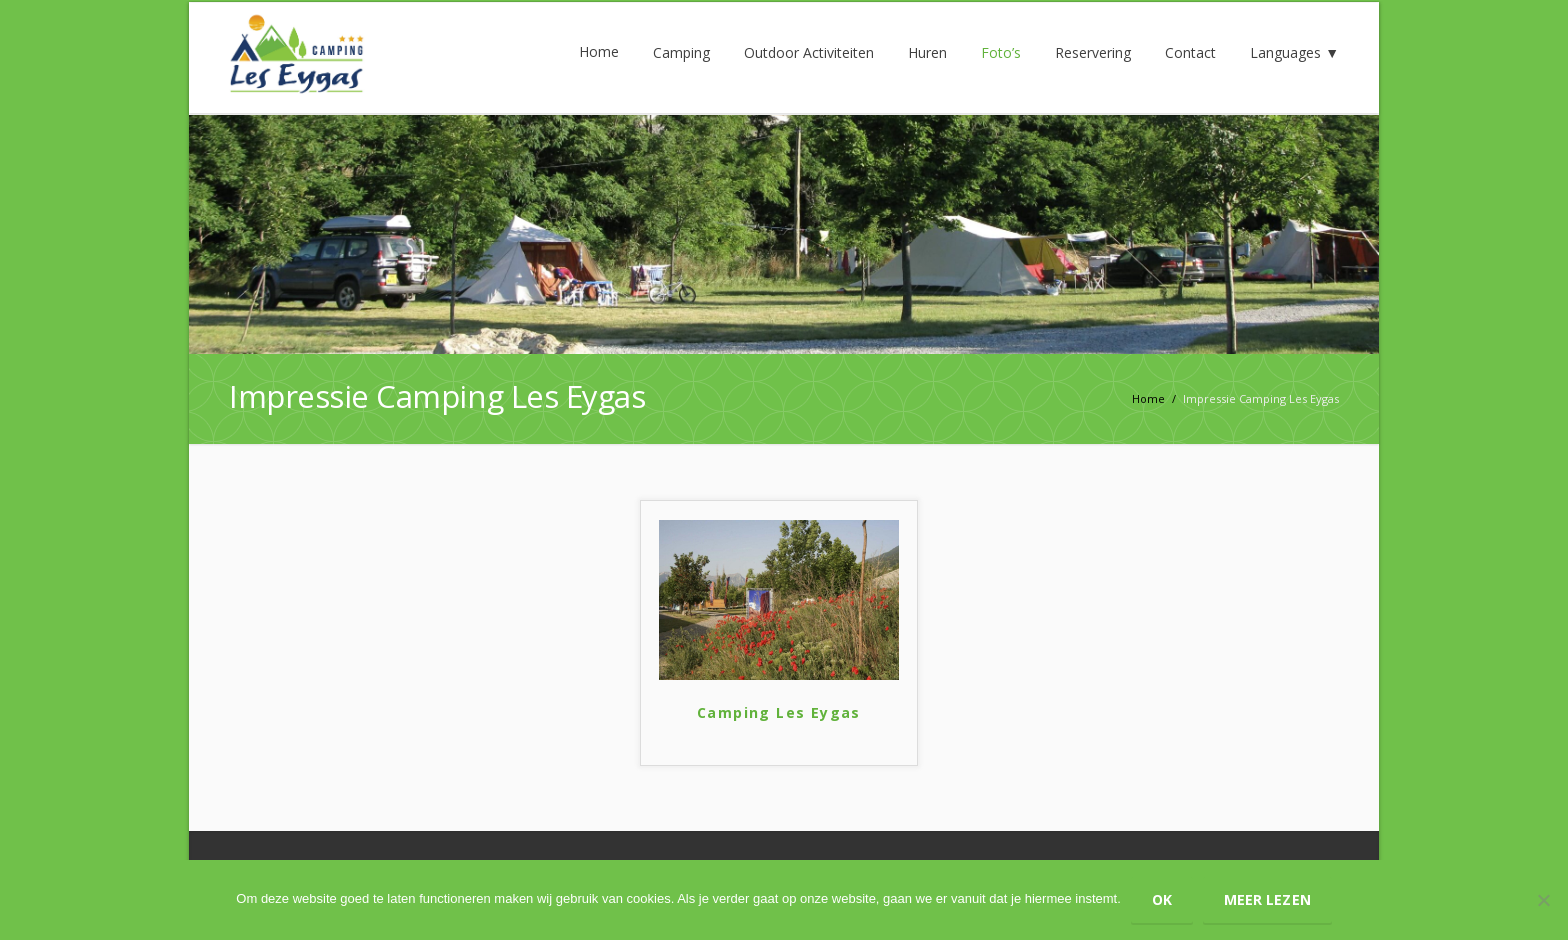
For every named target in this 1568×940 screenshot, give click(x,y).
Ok (1162, 899)
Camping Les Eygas (779, 712)
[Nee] (1543, 900)
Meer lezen (1267, 899)
